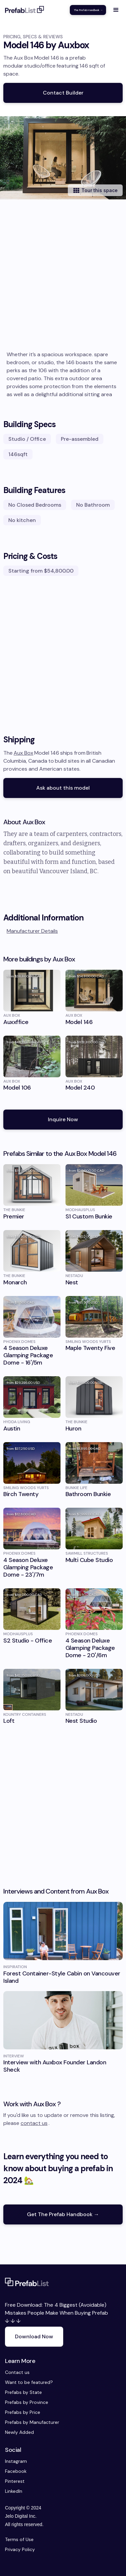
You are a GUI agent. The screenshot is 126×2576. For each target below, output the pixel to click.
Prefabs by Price (22, 2412)
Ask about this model (63, 787)
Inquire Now (63, 1119)
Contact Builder (63, 92)
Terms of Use (19, 2539)
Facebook (11, 2471)
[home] (24, 10)
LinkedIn (11, 2491)
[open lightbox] (63, 157)
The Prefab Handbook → (88, 10)
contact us (34, 2123)
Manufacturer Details (32, 930)
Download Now (34, 2336)
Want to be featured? (29, 2382)
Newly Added (19, 2432)
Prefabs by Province (26, 2402)
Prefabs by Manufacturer (32, 2422)
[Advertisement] (63, 284)
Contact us (17, 2372)
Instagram (11, 2461)
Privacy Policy (20, 2549)
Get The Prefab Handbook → (63, 2214)
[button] (116, 10)
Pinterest (11, 2481)
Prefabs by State (23, 2392)
